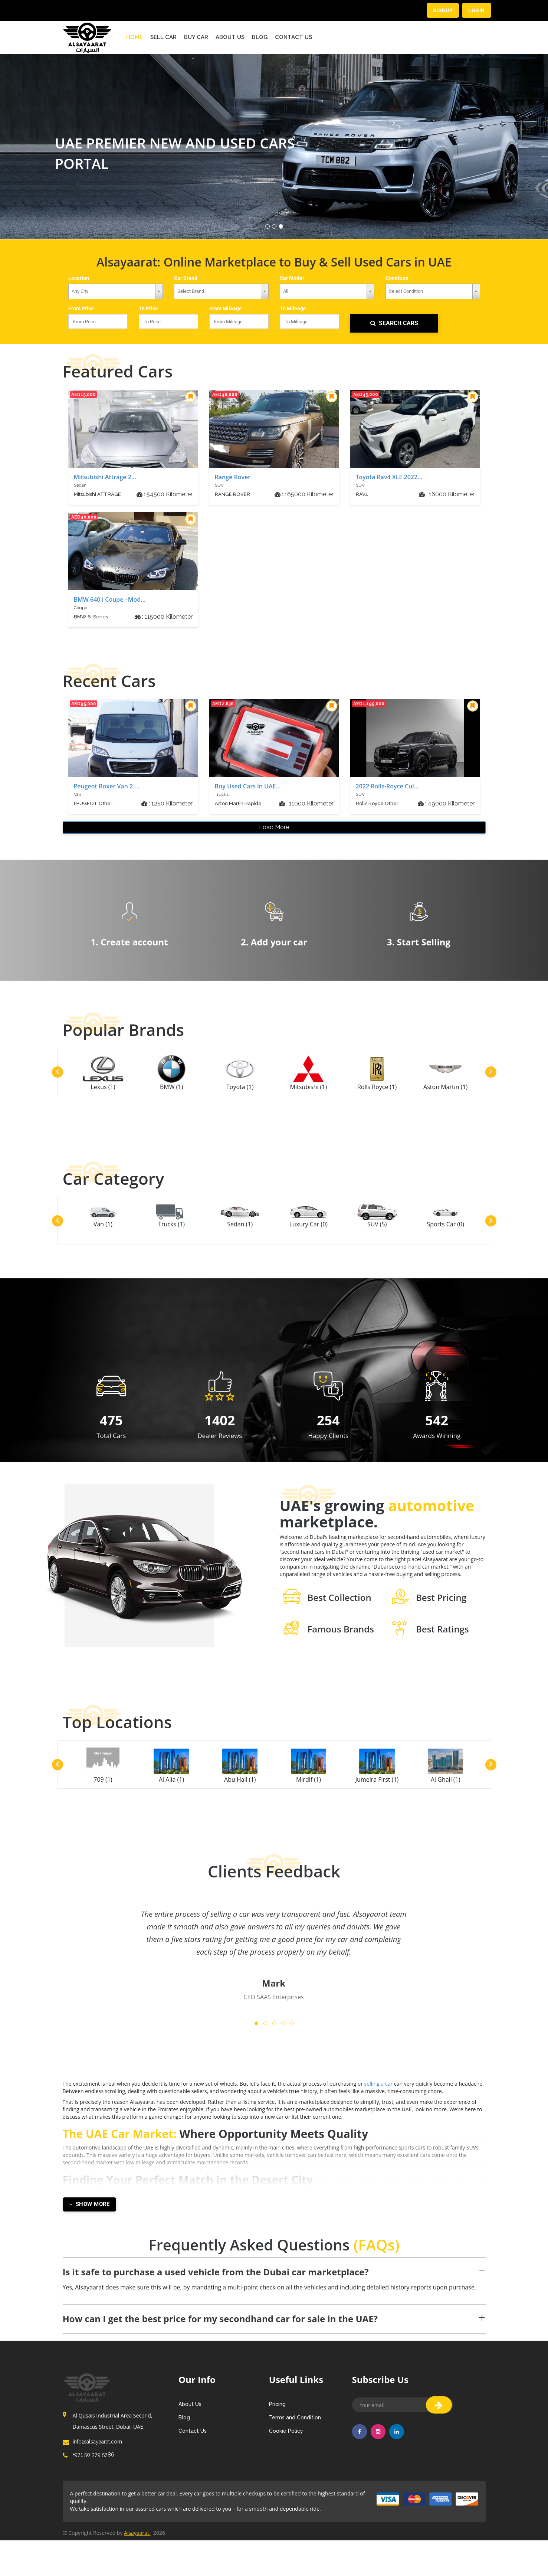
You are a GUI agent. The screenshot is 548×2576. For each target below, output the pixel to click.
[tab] (274, 2290)
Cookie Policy (286, 2451)
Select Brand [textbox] (190, 291)
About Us (230, 36)
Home (134, 36)
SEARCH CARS (394, 324)
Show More (89, 2223)
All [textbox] (285, 291)
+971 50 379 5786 (92, 2486)
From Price (83, 308)
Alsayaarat (137, 2568)
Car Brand (187, 277)
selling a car (423, 2104)
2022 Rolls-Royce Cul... (387, 787)
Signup (442, 9)
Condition (398, 277)
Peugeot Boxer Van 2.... (107, 787)
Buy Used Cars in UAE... (248, 787)
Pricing (277, 2424)
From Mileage (227, 308)
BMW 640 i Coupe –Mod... (110, 600)
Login (476, 9)
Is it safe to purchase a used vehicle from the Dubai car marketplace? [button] (216, 2291)
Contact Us (293, 36)
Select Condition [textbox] (406, 291)
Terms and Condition (295, 2437)
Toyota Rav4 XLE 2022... (389, 478)
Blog (260, 36)
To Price (150, 308)
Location (79, 277)
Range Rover (233, 478)
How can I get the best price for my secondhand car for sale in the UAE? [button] (220, 2338)
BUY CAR (196, 36)
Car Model (293, 277)
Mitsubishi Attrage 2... (105, 478)
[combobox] (115, 291)
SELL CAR (163, 36)
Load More (274, 829)
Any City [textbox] (80, 291)
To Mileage (294, 308)
